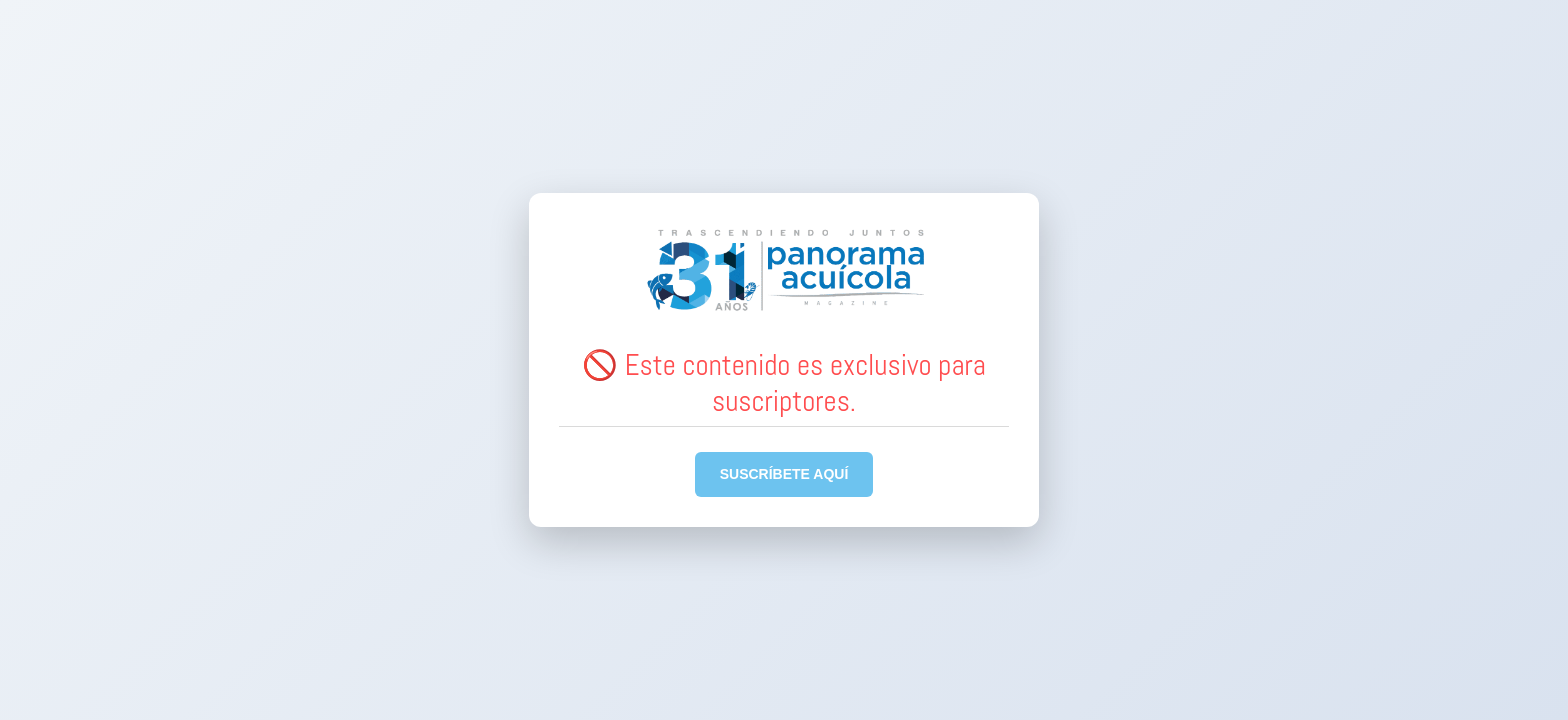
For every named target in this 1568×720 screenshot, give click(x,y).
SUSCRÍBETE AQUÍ (784, 474)
